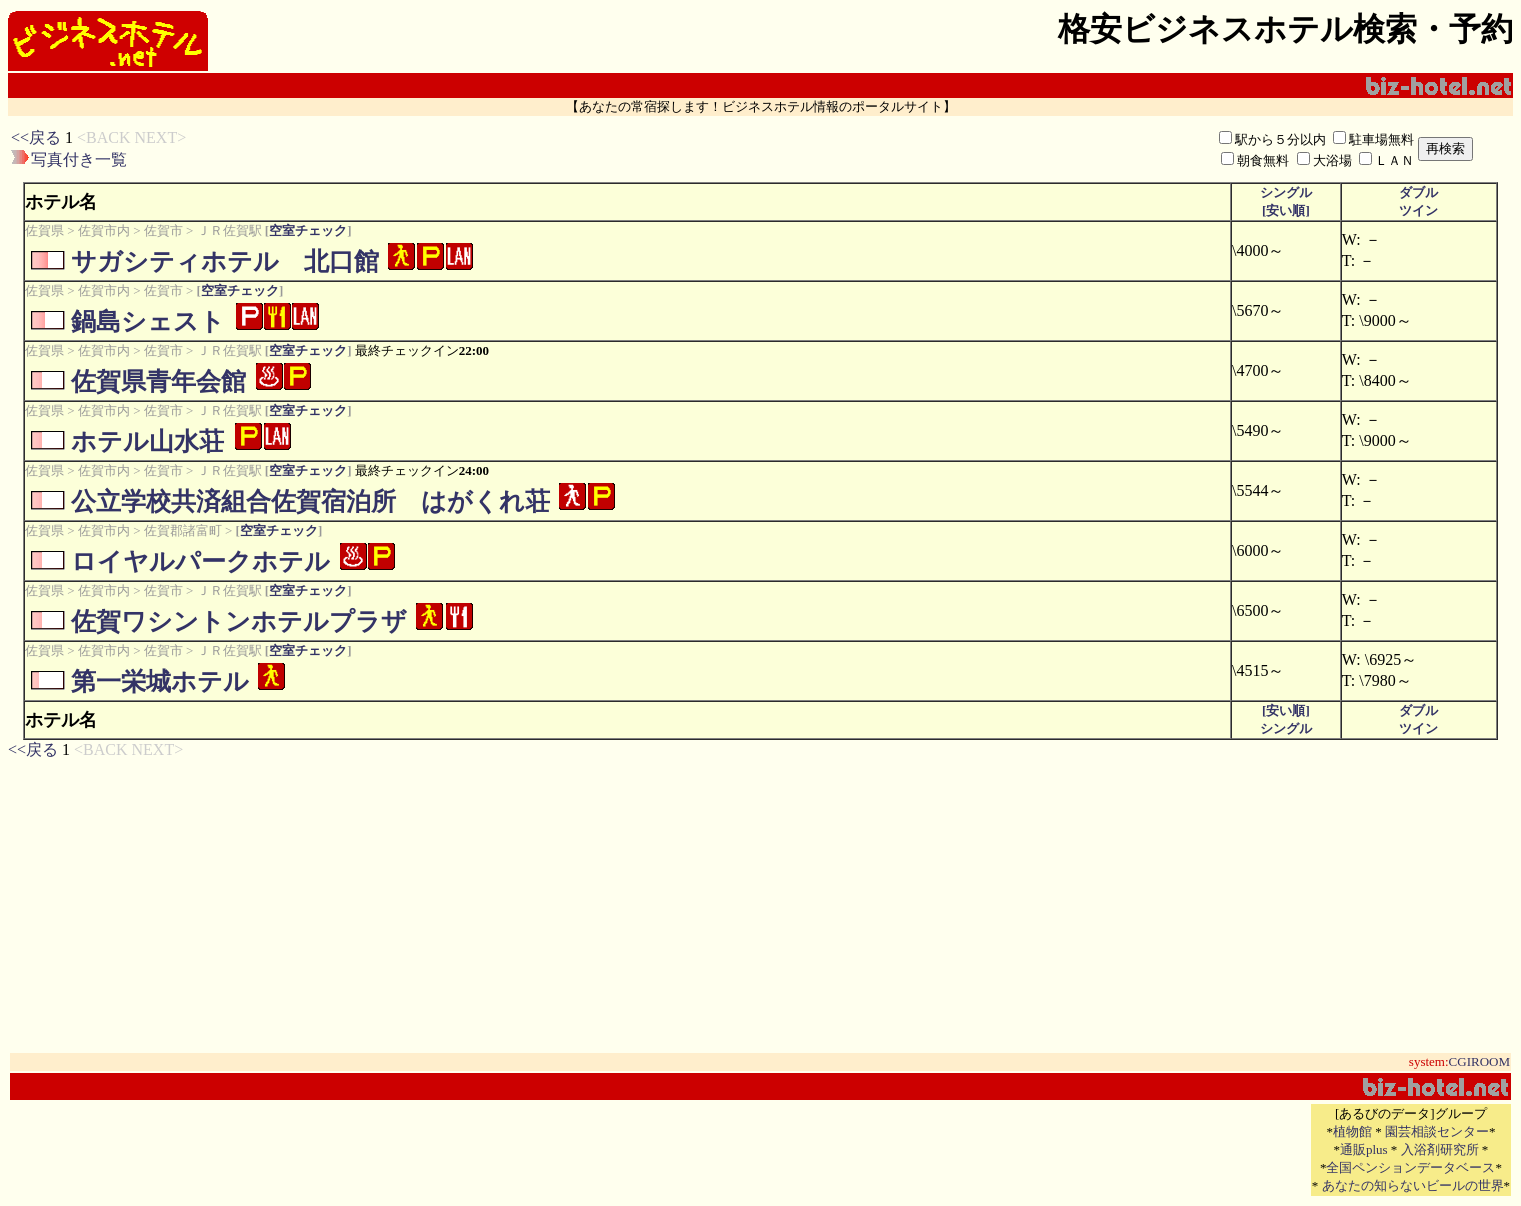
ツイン (1418, 210)
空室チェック (308, 230)
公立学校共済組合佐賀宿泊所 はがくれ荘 (310, 501)
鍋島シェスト (148, 321)
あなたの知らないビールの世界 (1413, 1185)
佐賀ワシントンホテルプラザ (239, 621)
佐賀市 (163, 230)
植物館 (1352, 1131)
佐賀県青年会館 (158, 381)
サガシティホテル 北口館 (225, 261)
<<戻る (36, 137)
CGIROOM (1479, 1061)
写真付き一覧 (79, 159)
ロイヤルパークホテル (200, 561)
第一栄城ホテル (160, 681)
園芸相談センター (1437, 1131)
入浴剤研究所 (1440, 1149)
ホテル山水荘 (147, 441)
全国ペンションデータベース (1410, 1167)
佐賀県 (44, 230)
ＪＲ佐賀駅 (229, 230)
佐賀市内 (104, 230)
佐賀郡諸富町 (183, 530)
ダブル (1418, 192)
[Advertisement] (540, 149)
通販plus (1364, 1149)
